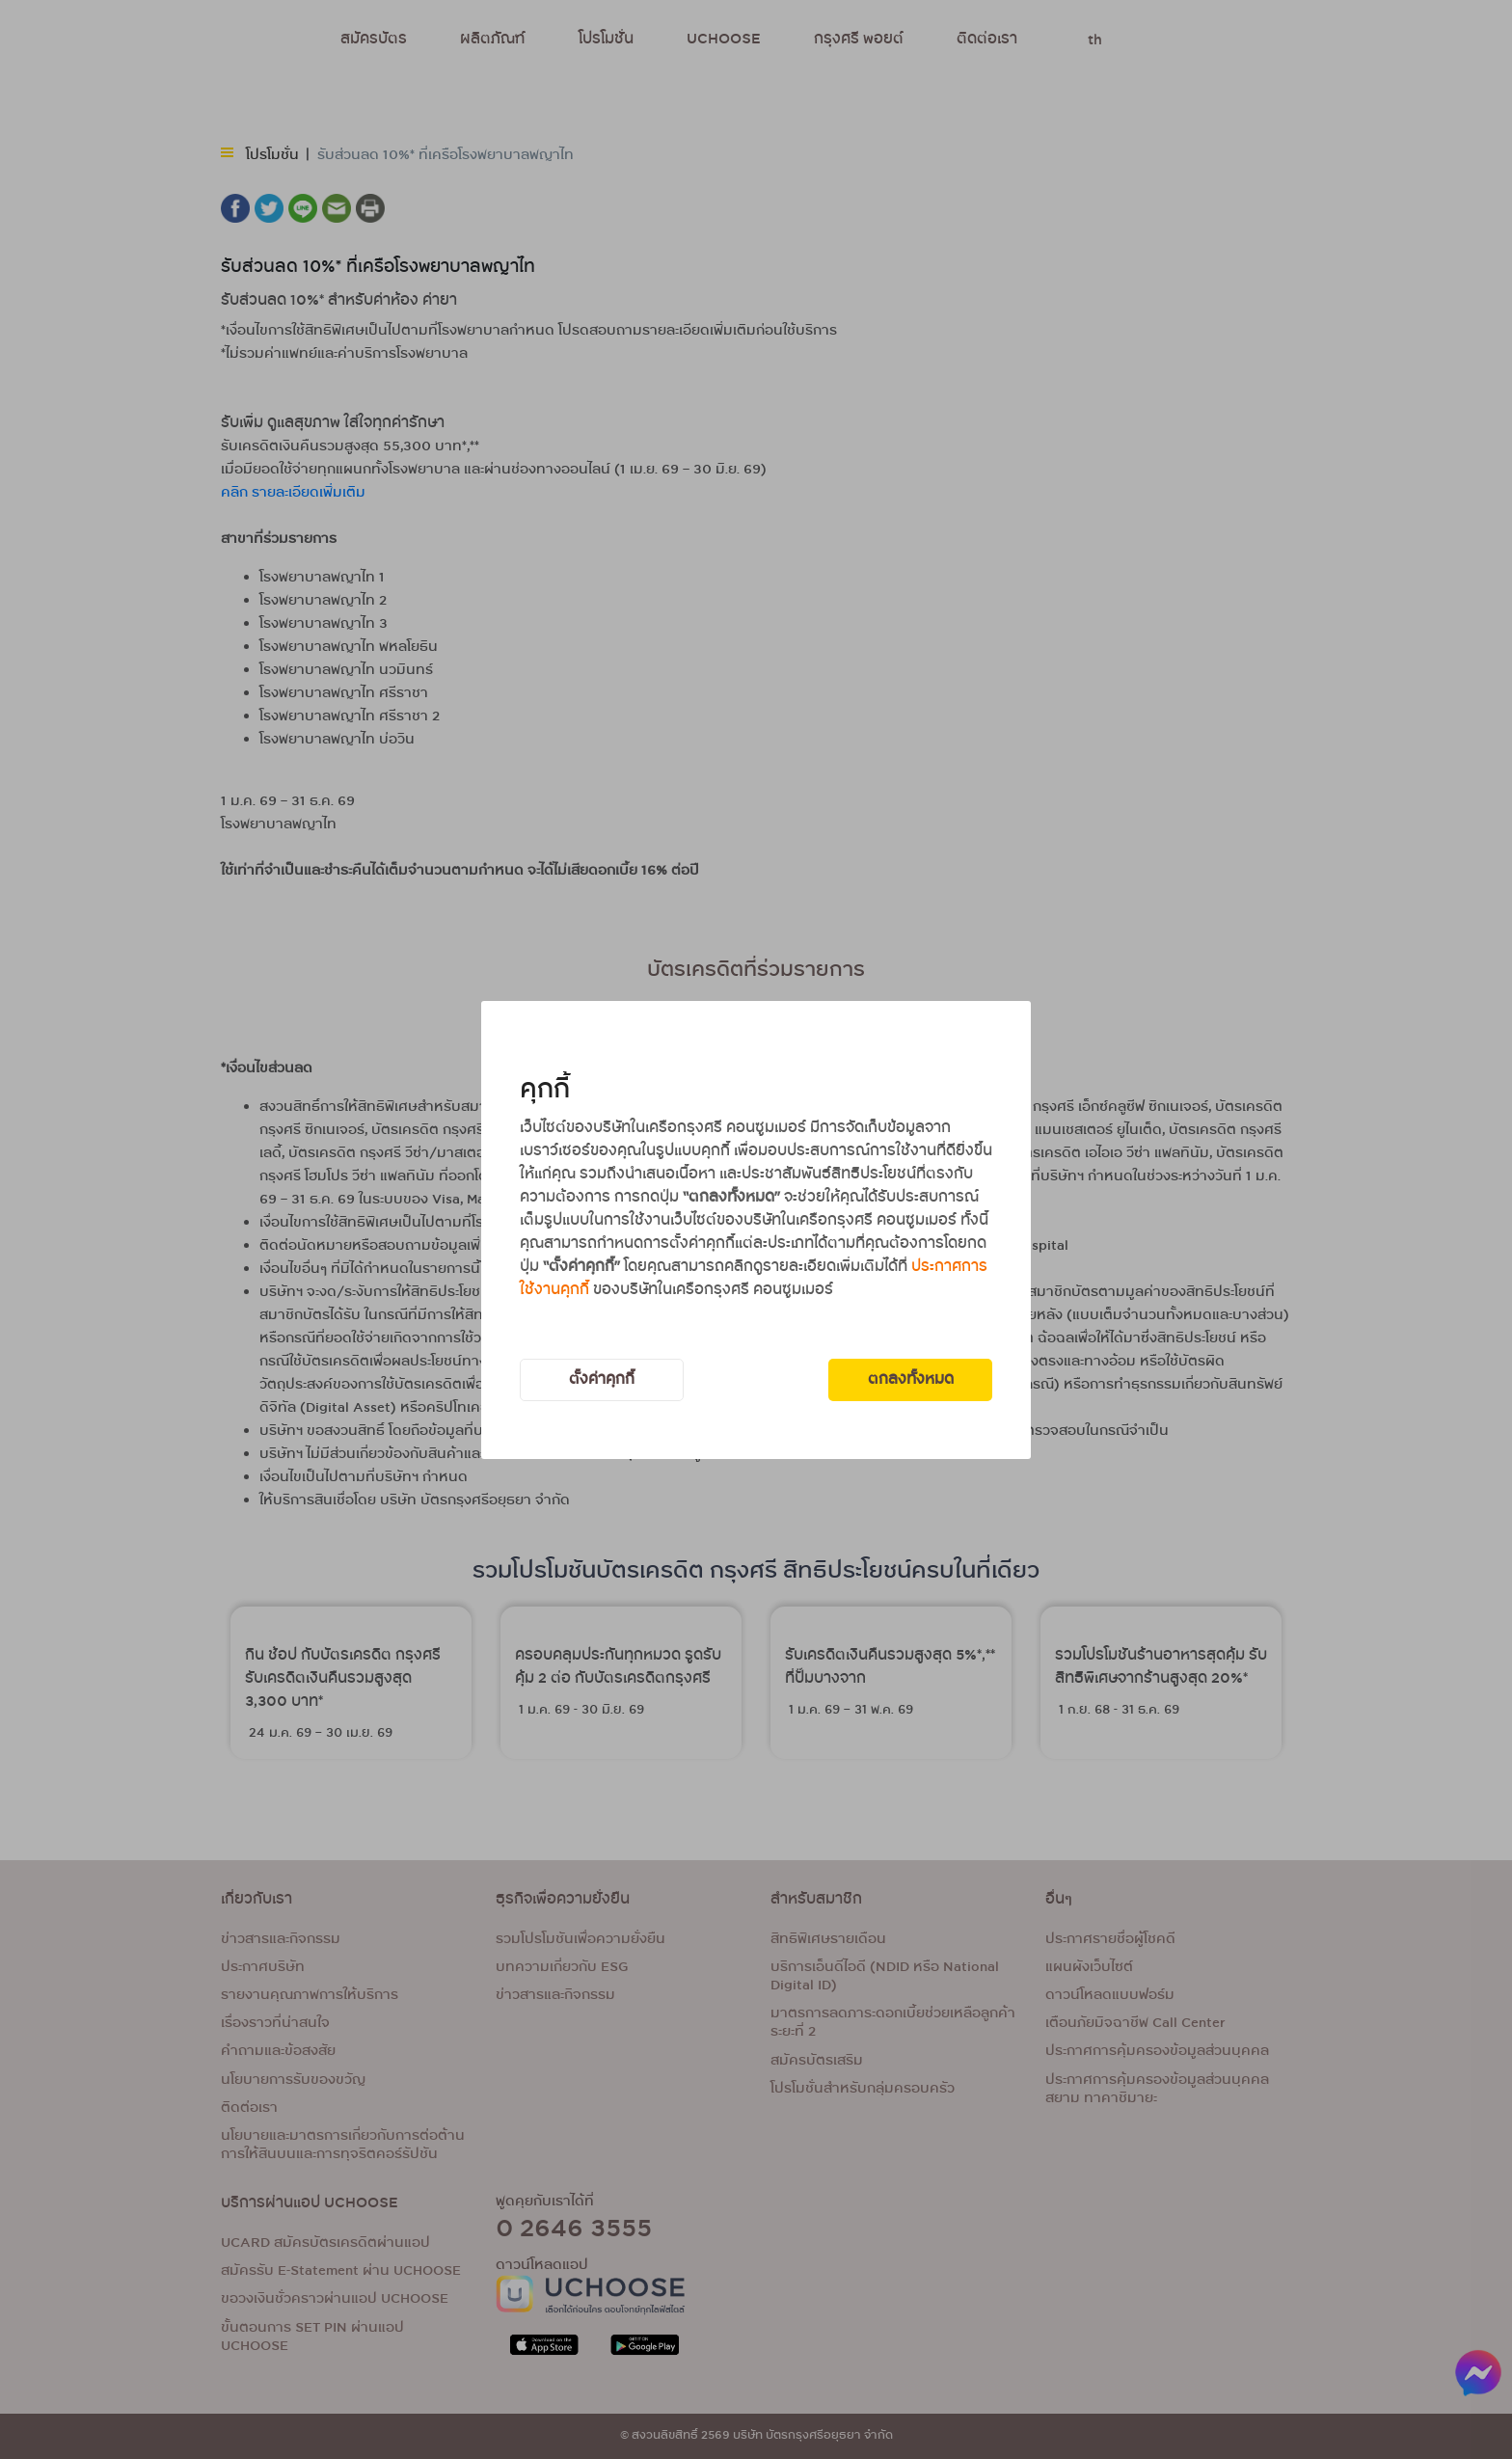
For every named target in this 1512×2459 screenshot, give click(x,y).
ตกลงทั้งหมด (911, 1379)
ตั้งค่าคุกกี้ (601, 1379)
